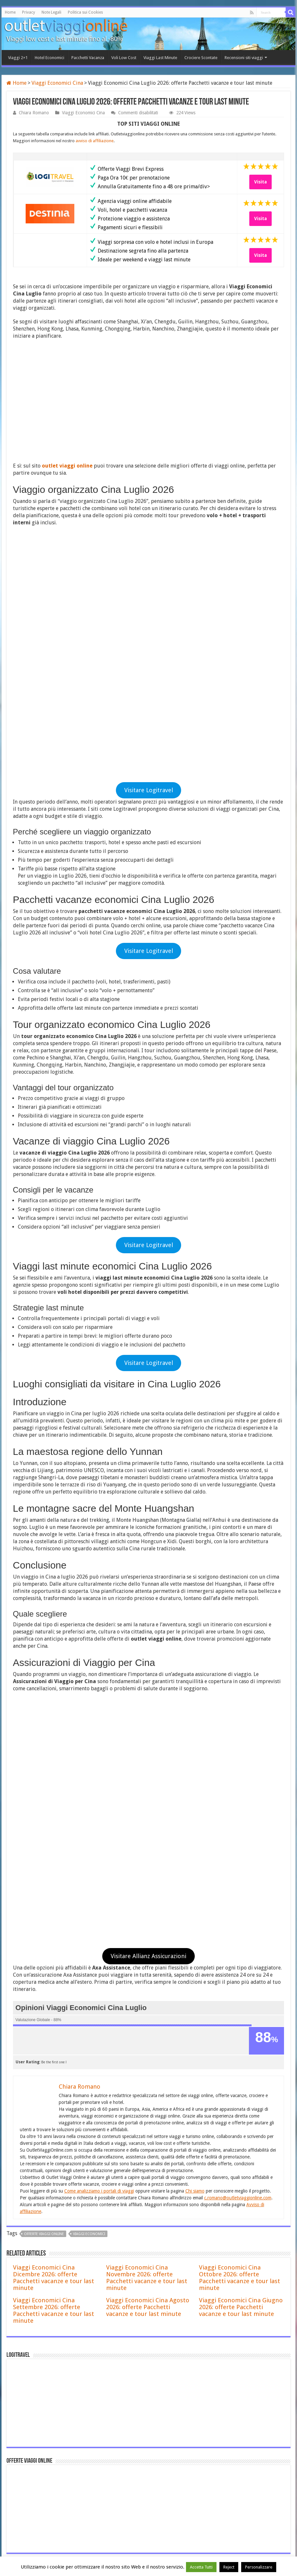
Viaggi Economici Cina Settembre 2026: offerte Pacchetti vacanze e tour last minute (53, 1826)
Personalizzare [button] (258, 2567)
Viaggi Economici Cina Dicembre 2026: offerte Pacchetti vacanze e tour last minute (53, 1793)
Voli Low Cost (123, 57)
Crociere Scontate (200, 57)
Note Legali (51, 12)
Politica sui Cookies (85, 12)
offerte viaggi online (44, 1749)
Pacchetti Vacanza (87, 57)
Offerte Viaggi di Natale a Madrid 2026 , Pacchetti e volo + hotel (119, 2359)
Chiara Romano (34, 112)
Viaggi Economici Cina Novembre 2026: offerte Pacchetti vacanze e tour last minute (146, 1793)
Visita (260, 181)
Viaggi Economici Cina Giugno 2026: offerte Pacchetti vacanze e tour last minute (241, 1822)
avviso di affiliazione (95, 140)
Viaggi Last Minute (160, 57)
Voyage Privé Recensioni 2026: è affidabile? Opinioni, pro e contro (122, 2306)
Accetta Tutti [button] (201, 2567)
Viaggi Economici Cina (57, 83)
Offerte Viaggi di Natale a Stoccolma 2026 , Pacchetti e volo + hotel (123, 2411)
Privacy (28, 12)
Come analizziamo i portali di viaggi (99, 1706)
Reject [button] (228, 2567)
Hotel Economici (49, 57)
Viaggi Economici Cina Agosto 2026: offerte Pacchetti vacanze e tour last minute (147, 1822)
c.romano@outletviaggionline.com (237, 1713)
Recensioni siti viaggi (244, 57)
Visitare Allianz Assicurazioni (148, 1471)
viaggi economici (89, 1749)
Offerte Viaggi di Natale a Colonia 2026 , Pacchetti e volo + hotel (120, 2385)
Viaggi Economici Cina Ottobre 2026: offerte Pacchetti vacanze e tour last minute (239, 1793)
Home (10, 12)
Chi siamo (194, 1706)
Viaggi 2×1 (18, 57)
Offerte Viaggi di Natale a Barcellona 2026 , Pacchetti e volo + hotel (123, 2332)
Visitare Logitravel (148, 547)
